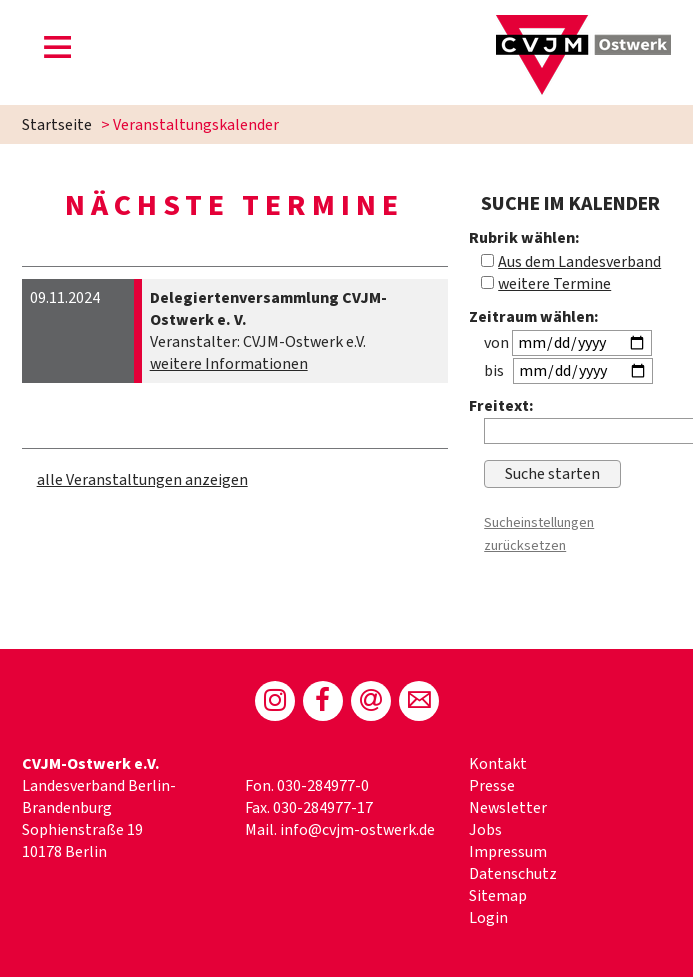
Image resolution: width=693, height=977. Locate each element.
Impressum (508, 852)
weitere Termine (554, 284)
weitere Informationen (229, 364)
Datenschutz (513, 874)
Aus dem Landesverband (579, 262)
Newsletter (508, 808)
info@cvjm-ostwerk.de (357, 830)
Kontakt (498, 764)
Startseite (57, 125)
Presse (492, 786)
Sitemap (498, 896)
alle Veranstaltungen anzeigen (142, 480)
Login (488, 918)
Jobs (485, 830)
